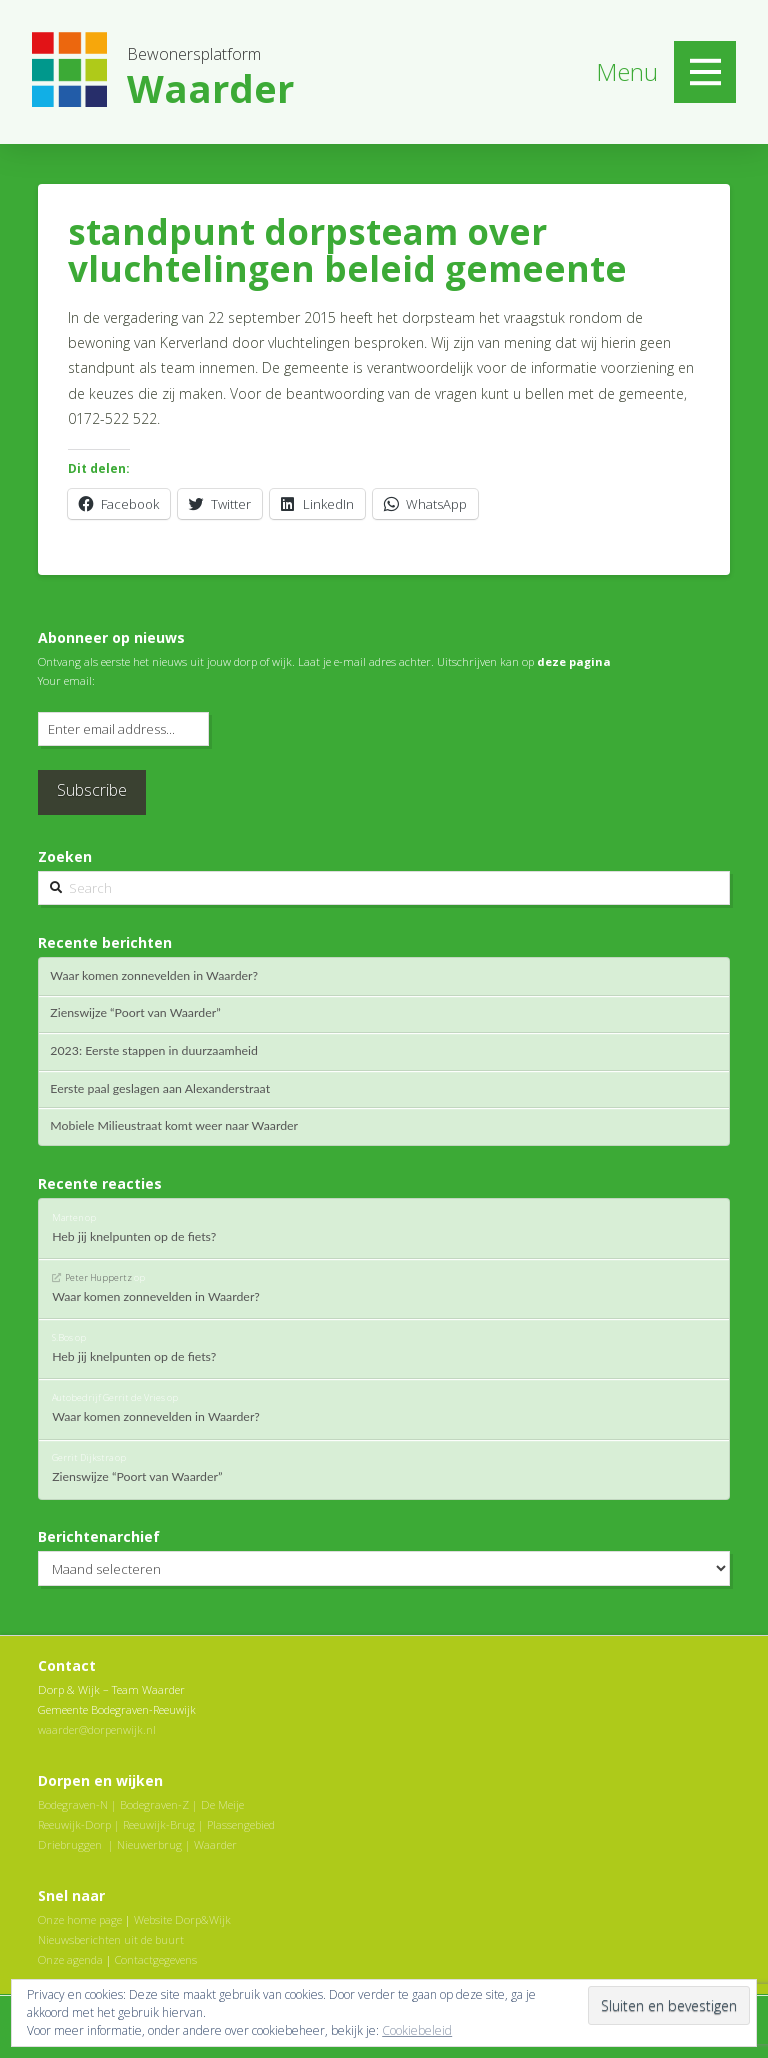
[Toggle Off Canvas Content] (705, 72)
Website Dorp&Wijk (182, 1919)
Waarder (215, 1844)
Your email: (66, 680)
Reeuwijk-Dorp (74, 1824)
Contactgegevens (156, 1959)
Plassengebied (241, 1824)
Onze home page (80, 1919)
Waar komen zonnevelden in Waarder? (154, 976)
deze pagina (574, 661)
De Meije (222, 1804)
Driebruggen (70, 1844)
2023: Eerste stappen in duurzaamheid (154, 1051)
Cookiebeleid (417, 2030)
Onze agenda (70, 1959)
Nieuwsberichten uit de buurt (111, 1939)
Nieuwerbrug (149, 1844)
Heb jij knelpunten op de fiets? (134, 1237)
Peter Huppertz (98, 1277)
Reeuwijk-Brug (159, 1824)
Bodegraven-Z (154, 1804)
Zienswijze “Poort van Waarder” (135, 1013)
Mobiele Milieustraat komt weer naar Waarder (174, 1126)
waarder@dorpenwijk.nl (97, 1729)
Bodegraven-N (73, 1804)
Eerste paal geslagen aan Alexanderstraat (160, 1089)
